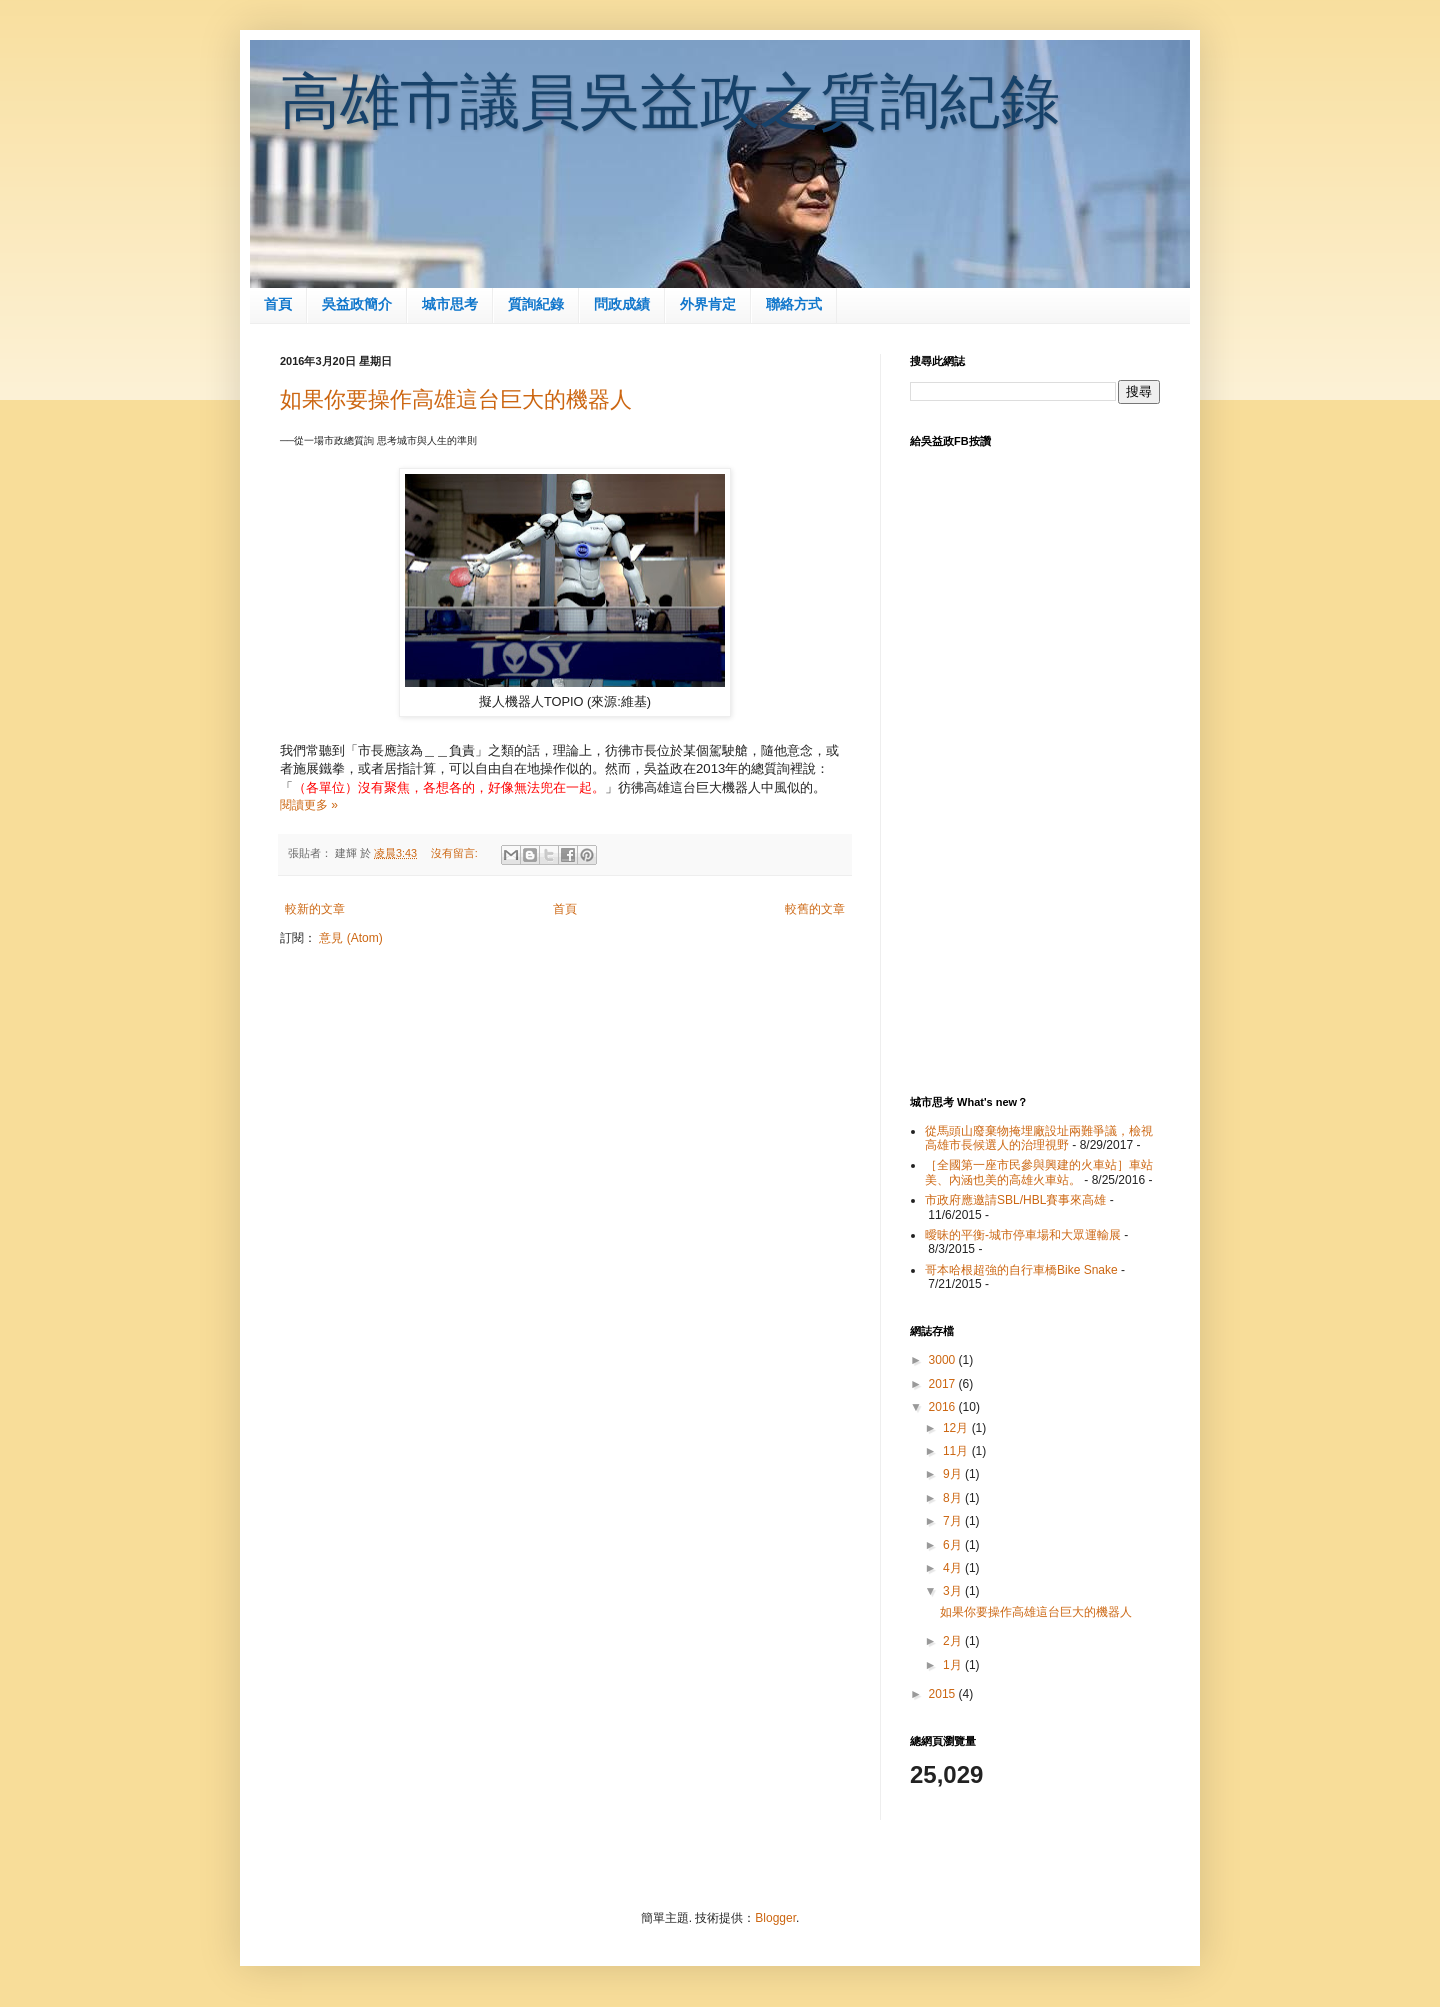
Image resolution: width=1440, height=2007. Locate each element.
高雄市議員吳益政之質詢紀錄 (670, 101)
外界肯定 (708, 304)
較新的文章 (315, 909)
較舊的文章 (815, 909)
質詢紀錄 (536, 304)
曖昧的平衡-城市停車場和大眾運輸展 (1023, 1235)
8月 (954, 1498)
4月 (954, 1568)
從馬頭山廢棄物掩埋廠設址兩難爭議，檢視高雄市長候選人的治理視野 (1039, 1138)
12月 (957, 1428)
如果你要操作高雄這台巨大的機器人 (456, 399)
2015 (944, 1694)
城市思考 (450, 304)
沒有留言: (456, 853)
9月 (954, 1474)
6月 (954, 1545)
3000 (944, 1360)
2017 (944, 1384)
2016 (944, 1407)
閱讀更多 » (309, 805)
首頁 (278, 304)
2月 (954, 1641)
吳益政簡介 (357, 304)
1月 (954, 1665)
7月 (954, 1521)
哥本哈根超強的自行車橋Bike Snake (1021, 1270)
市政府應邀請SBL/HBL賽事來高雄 (1015, 1200)
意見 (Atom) (350, 938)
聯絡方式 (794, 304)
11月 (957, 1451)
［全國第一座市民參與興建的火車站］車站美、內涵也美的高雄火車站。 (1039, 1172)
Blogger (775, 1918)
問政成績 (622, 304)
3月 (954, 1591)
